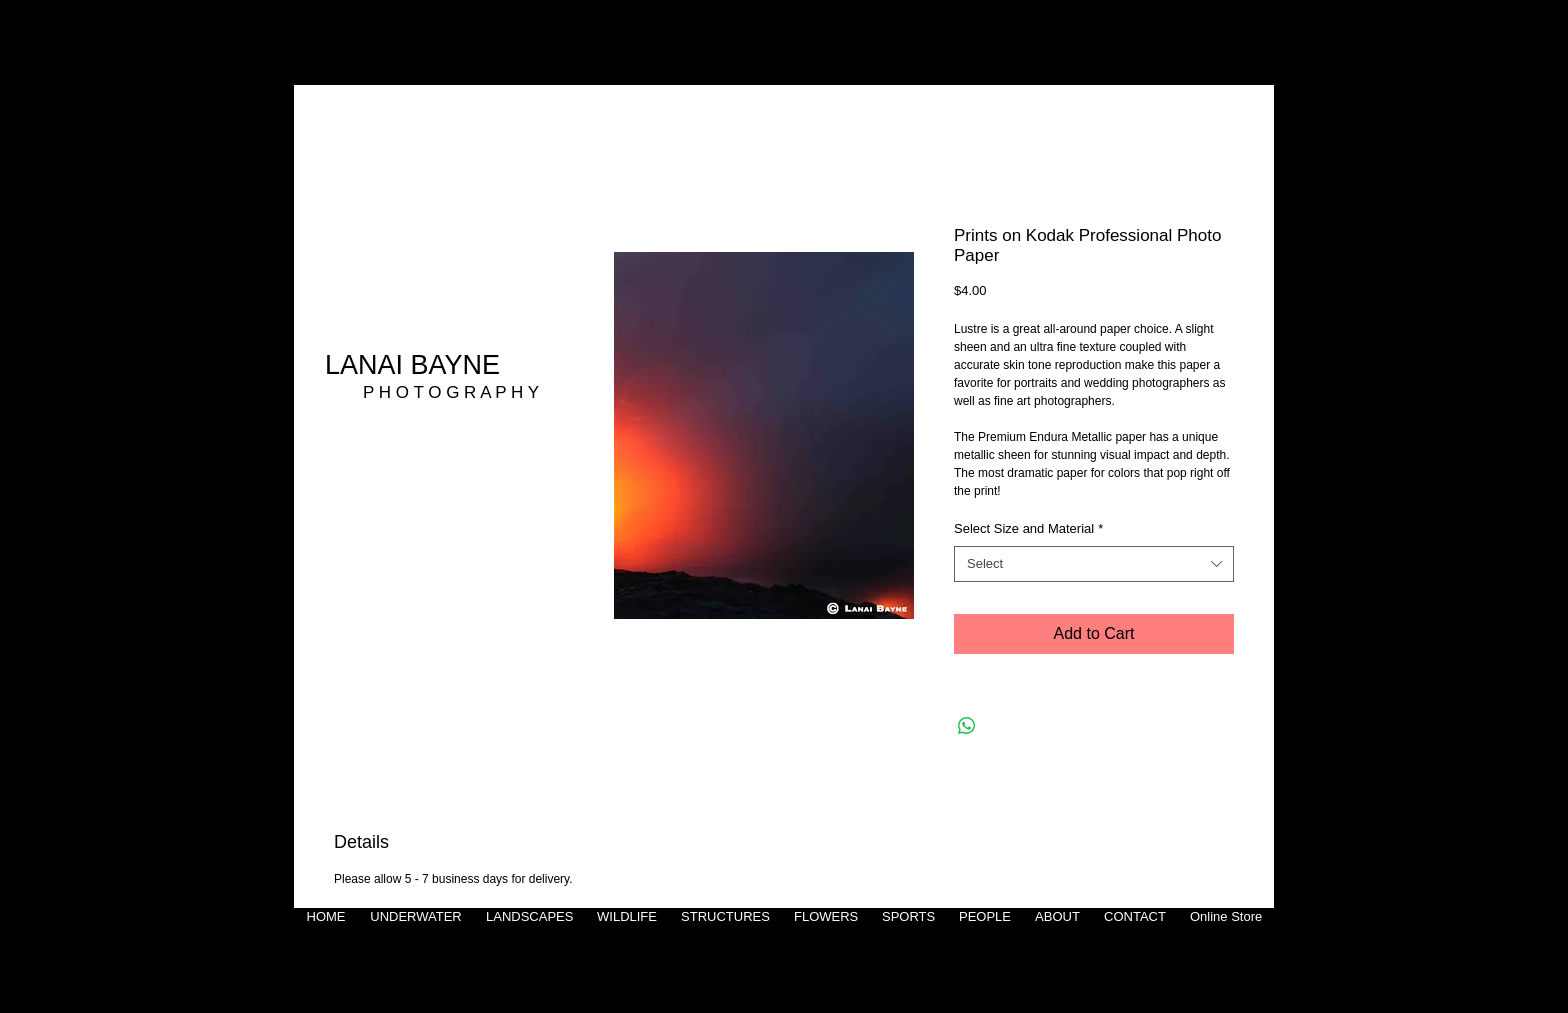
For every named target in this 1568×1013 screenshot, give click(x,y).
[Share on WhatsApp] (967, 726)
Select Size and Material (1028, 528)
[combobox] (1094, 564)
